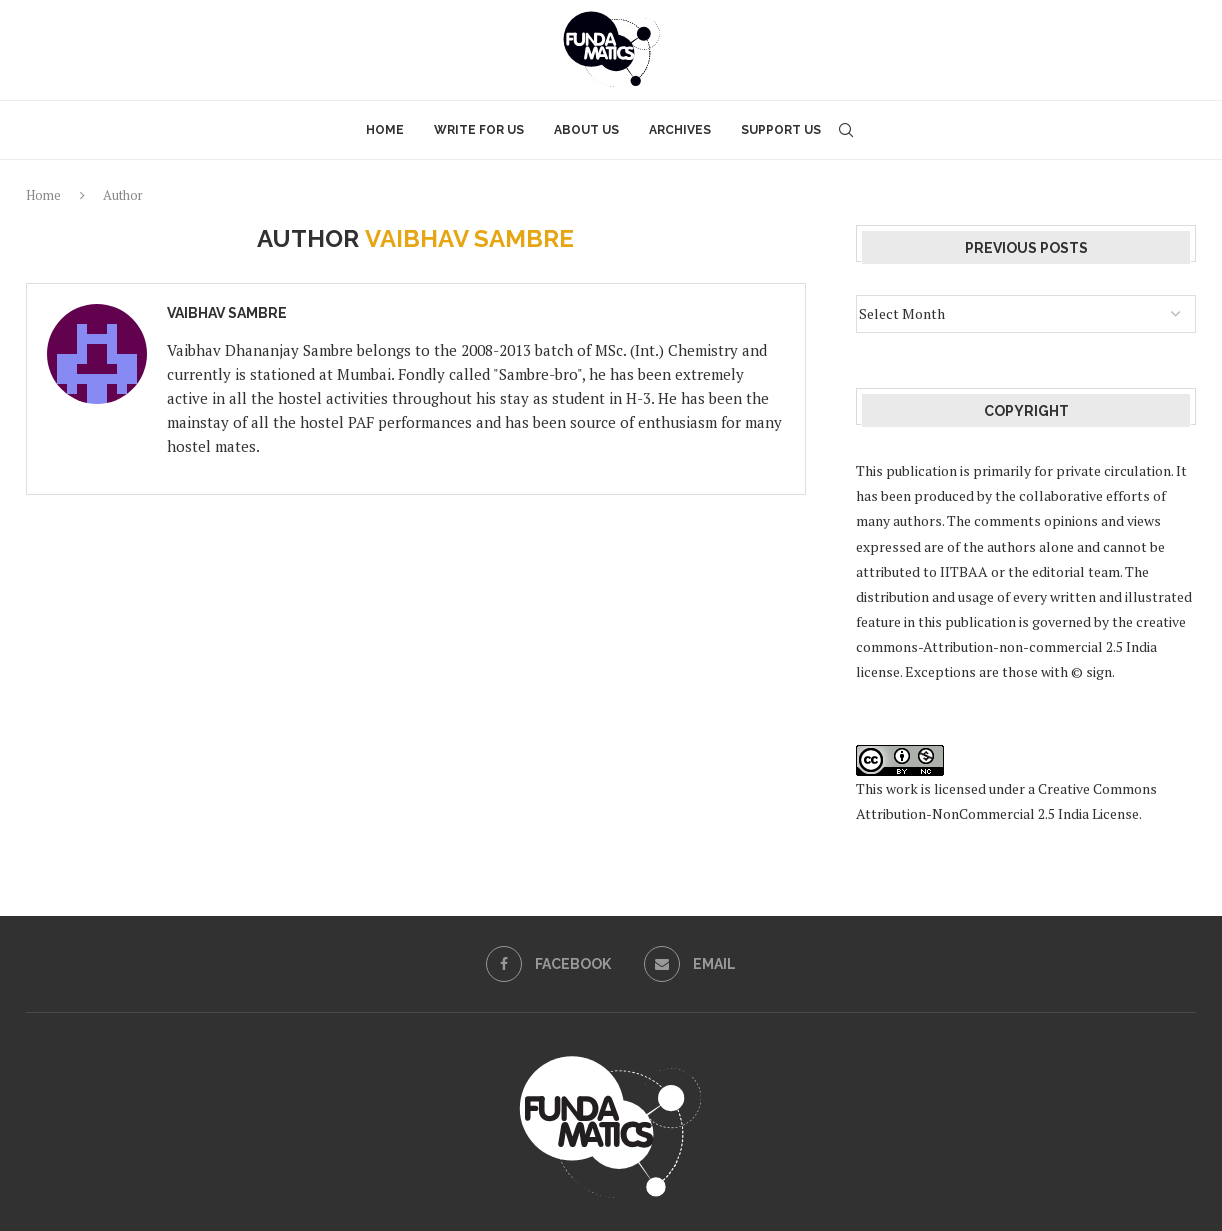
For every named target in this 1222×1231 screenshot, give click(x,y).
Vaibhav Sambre (227, 313)
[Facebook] (548, 964)
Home (385, 130)
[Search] (846, 130)
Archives (680, 130)
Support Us (781, 130)
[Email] (690, 964)
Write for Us (479, 130)
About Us (586, 130)
